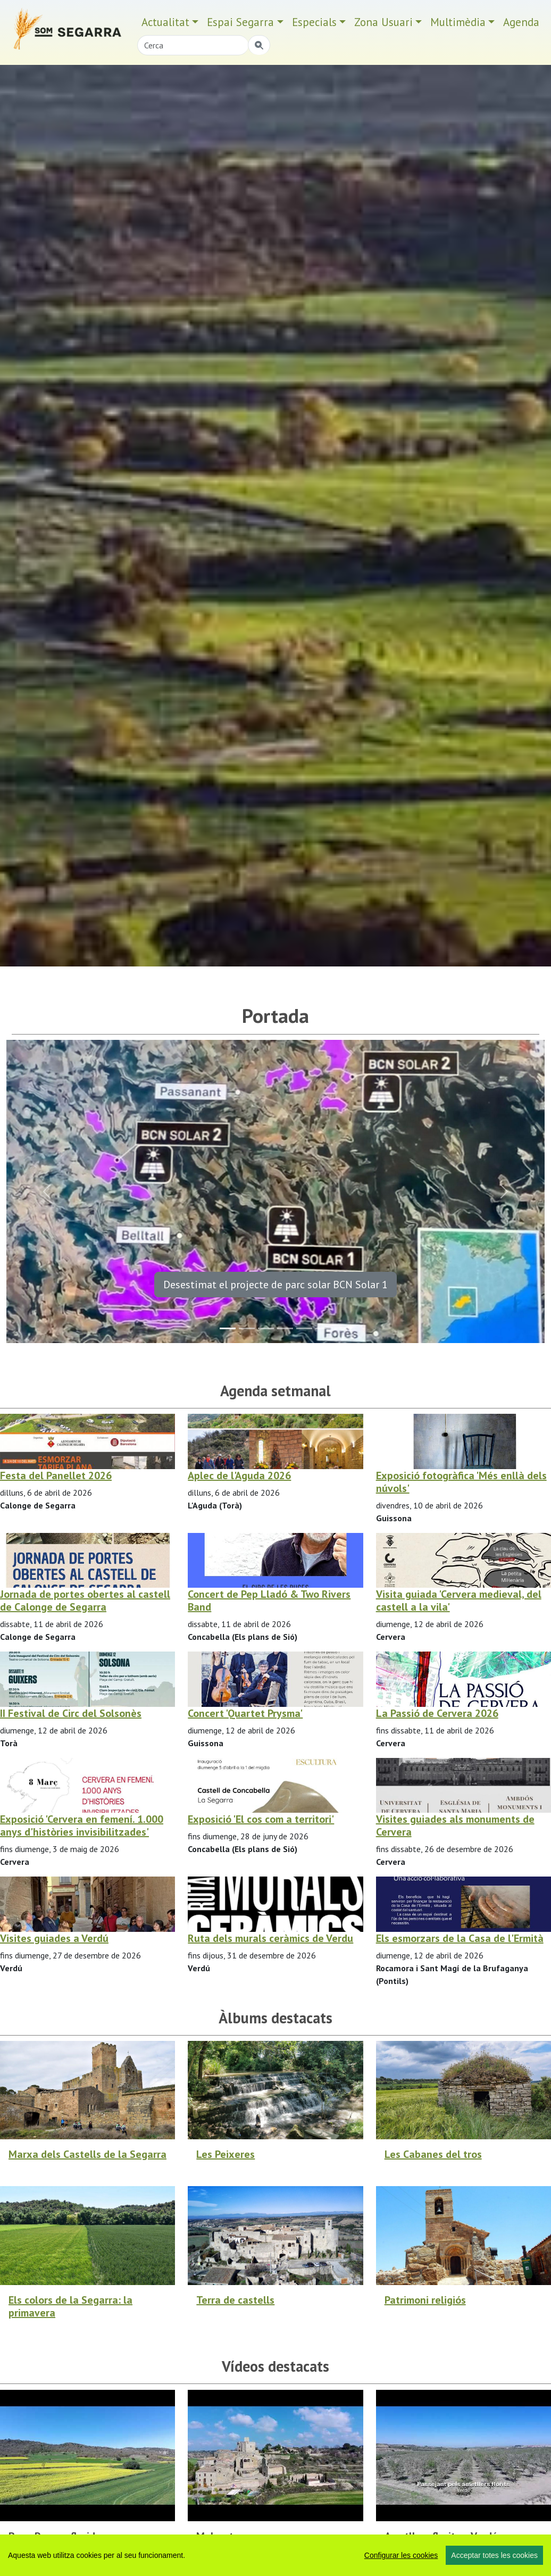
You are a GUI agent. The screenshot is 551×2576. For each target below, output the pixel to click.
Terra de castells (235, 2300)
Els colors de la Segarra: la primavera (70, 2306)
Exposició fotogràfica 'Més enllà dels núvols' (461, 1482)
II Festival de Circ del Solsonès (70, 1713)
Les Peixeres (225, 2154)
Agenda (521, 22)
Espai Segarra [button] (240, 22)
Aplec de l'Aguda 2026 (239, 1475)
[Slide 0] (228, 1328)
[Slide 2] (266, 1328)
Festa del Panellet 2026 (56, 1475)
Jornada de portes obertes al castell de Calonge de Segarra (85, 1600)
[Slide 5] (323, 1328)
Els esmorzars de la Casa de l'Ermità (460, 1938)
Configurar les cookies (401, 2555)
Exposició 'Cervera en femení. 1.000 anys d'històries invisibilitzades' (81, 1825)
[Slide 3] (285, 1328)
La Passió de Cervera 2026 (437, 1713)
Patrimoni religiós (425, 2300)
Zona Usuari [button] (383, 22)
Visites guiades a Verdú (54, 1938)
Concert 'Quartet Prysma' (245, 1713)
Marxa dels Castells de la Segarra (87, 2154)
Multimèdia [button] (458, 22)
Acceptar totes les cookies (494, 2555)
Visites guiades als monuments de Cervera (455, 1825)
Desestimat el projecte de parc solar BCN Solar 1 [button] (275, 1284)
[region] (275, 2555)
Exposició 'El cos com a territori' (261, 1819)
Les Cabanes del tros (433, 2154)
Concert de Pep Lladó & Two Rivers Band (269, 1600)
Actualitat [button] (165, 22)
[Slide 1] (247, 1328)
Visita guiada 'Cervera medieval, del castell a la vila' (458, 1600)
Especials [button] (314, 22)
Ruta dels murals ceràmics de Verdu (270, 1938)
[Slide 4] (304, 1328)
